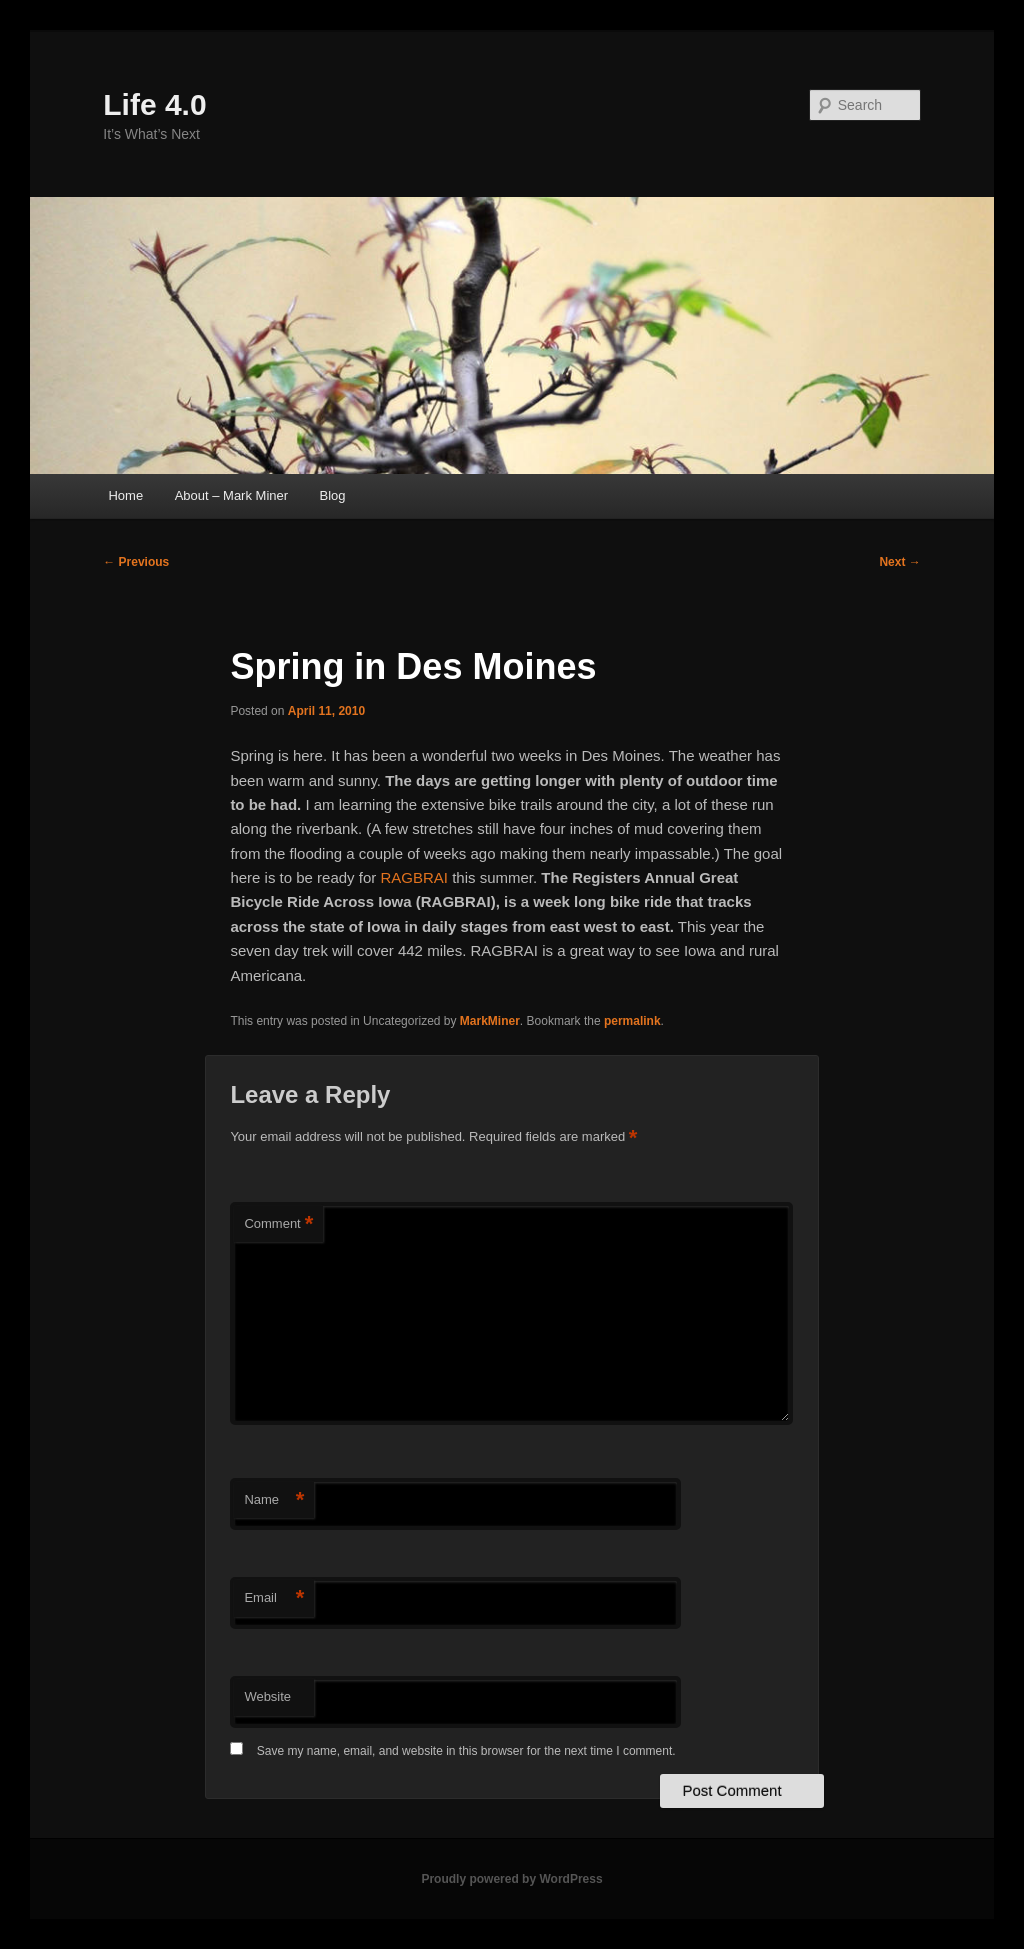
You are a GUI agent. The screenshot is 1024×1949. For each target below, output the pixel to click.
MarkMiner (490, 1021)
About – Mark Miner (231, 495)
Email (274, 1598)
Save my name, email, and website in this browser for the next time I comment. (466, 1751)
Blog (333, 495)
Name (274, 1500)
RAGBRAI (414, 877)
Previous (136, 562)
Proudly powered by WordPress (511, 1879)
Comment (278, 1224)
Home (125, 495)
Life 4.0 (154, 104)
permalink (632, 1021)
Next (899, 562)
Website (267, 1696)
